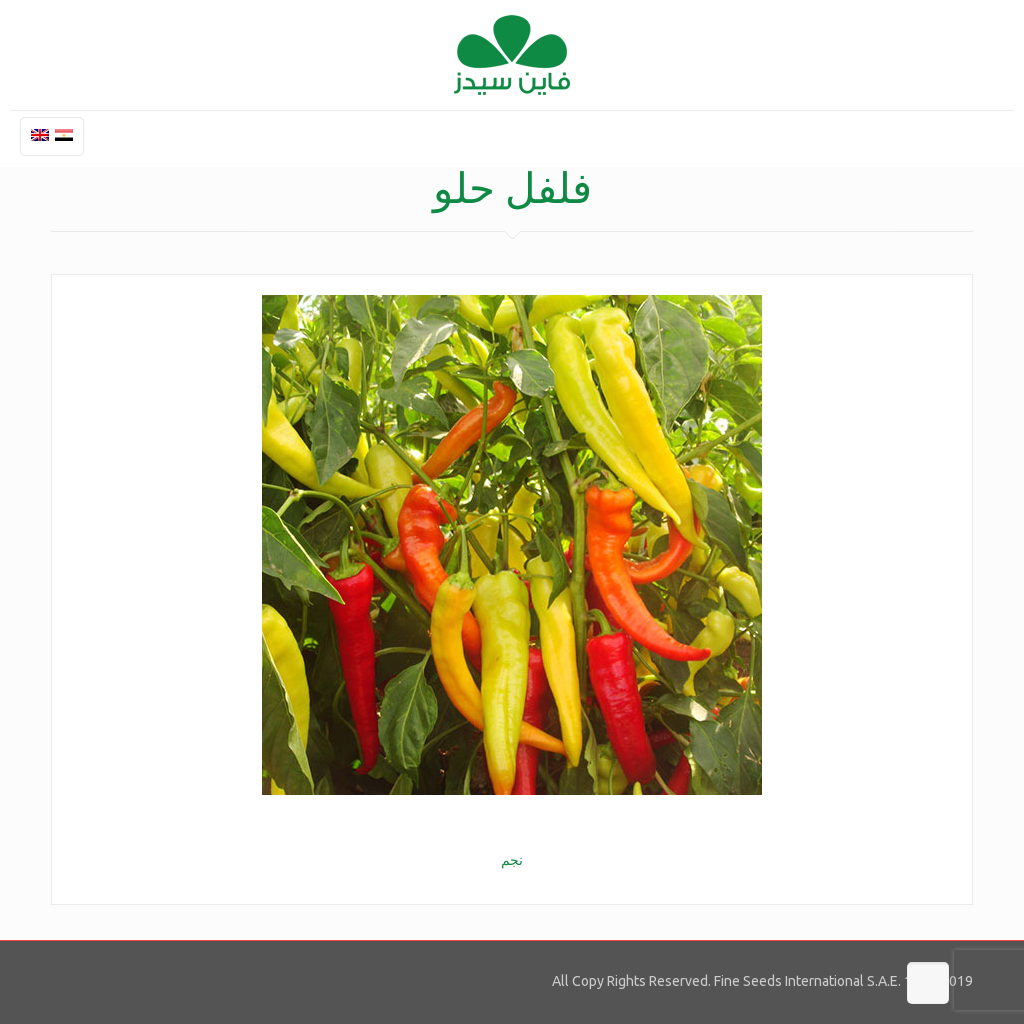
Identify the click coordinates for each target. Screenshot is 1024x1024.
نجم (512, 860)
